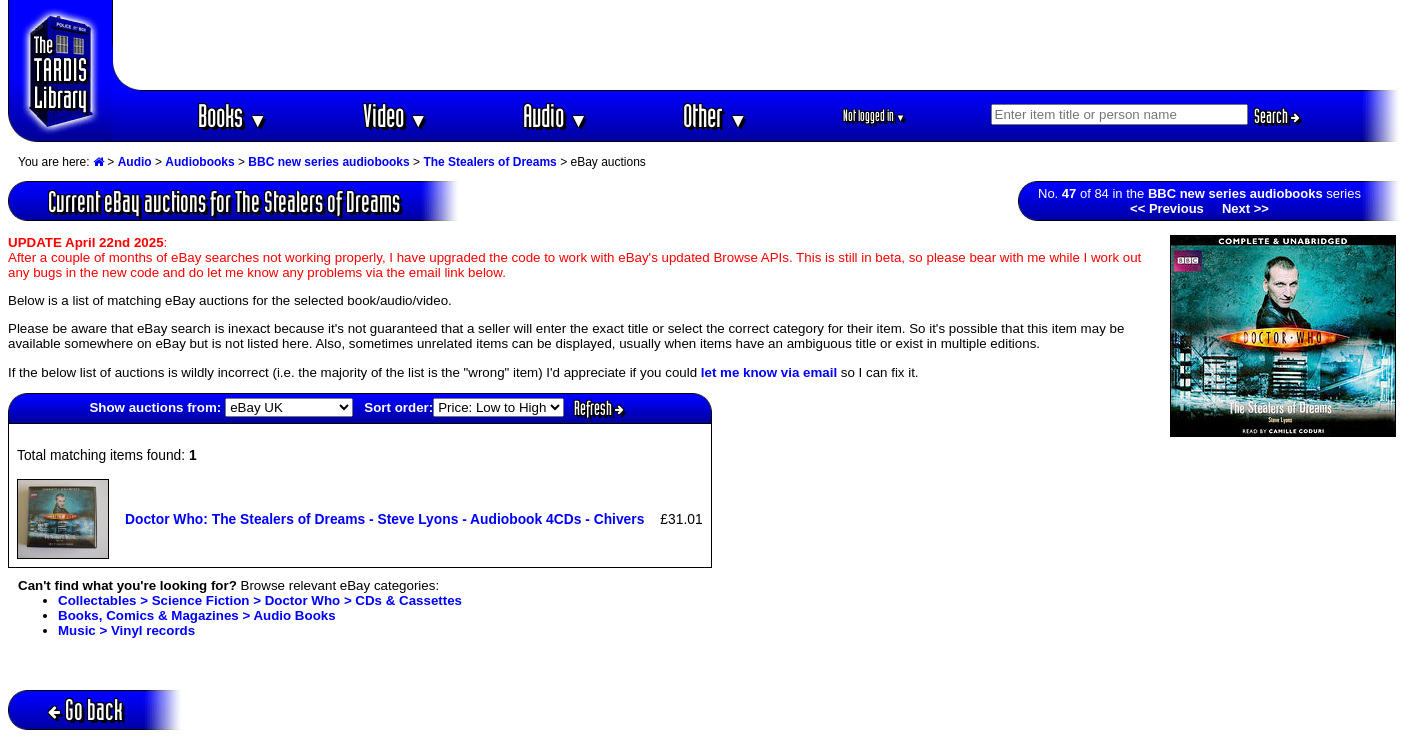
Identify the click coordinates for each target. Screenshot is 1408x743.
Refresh (599, 408)
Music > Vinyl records (126, 630)
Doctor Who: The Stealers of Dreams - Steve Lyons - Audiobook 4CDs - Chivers (384, 519)
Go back (85, 709)
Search (1277, 116)
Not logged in (874, 115)
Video (395, 115)
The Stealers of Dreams (489, 162)
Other (715, 115)
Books (232, 115)
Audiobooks (199, 162)
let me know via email (769, 372)
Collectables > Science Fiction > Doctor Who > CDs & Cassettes (260, 600)
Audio (555, 115)
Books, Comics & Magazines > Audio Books (197, 615)
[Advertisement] (757, 45)
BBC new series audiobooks (328, 162)
